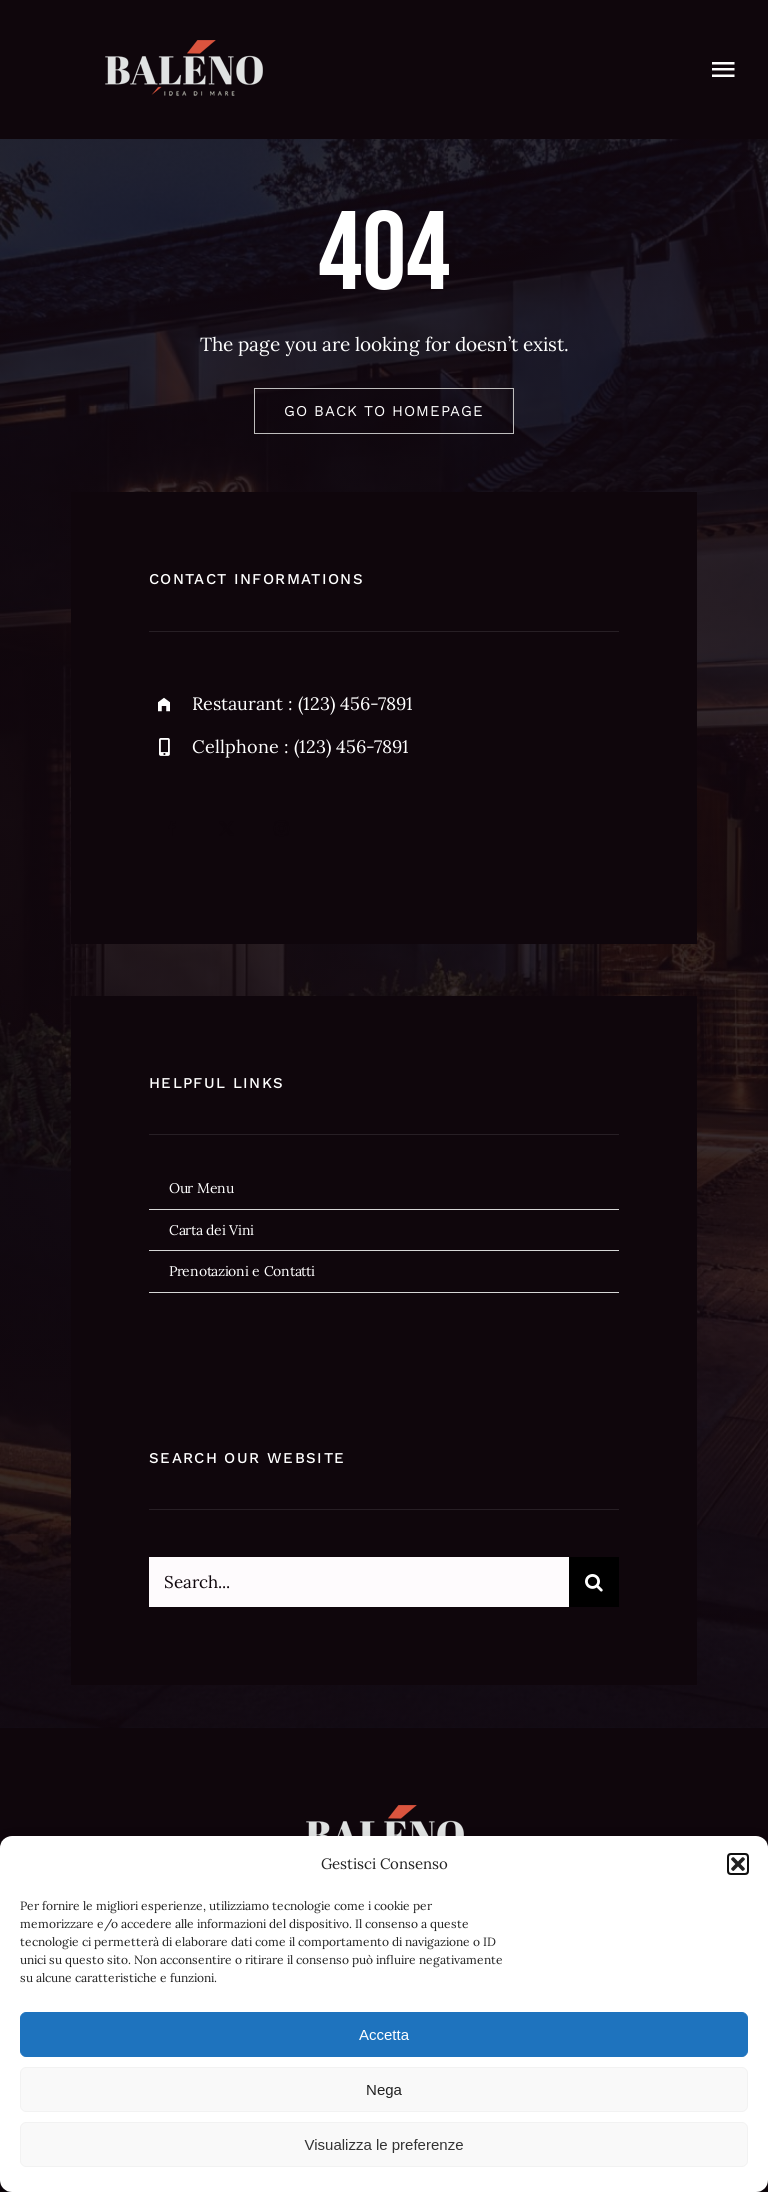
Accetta (384, 2034)
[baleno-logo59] (183, 49)
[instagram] (281, 828)
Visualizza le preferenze (384, 2144)
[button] (738, 1864)
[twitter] (226, 828)
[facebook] (171, 828)
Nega (384, 2089)
